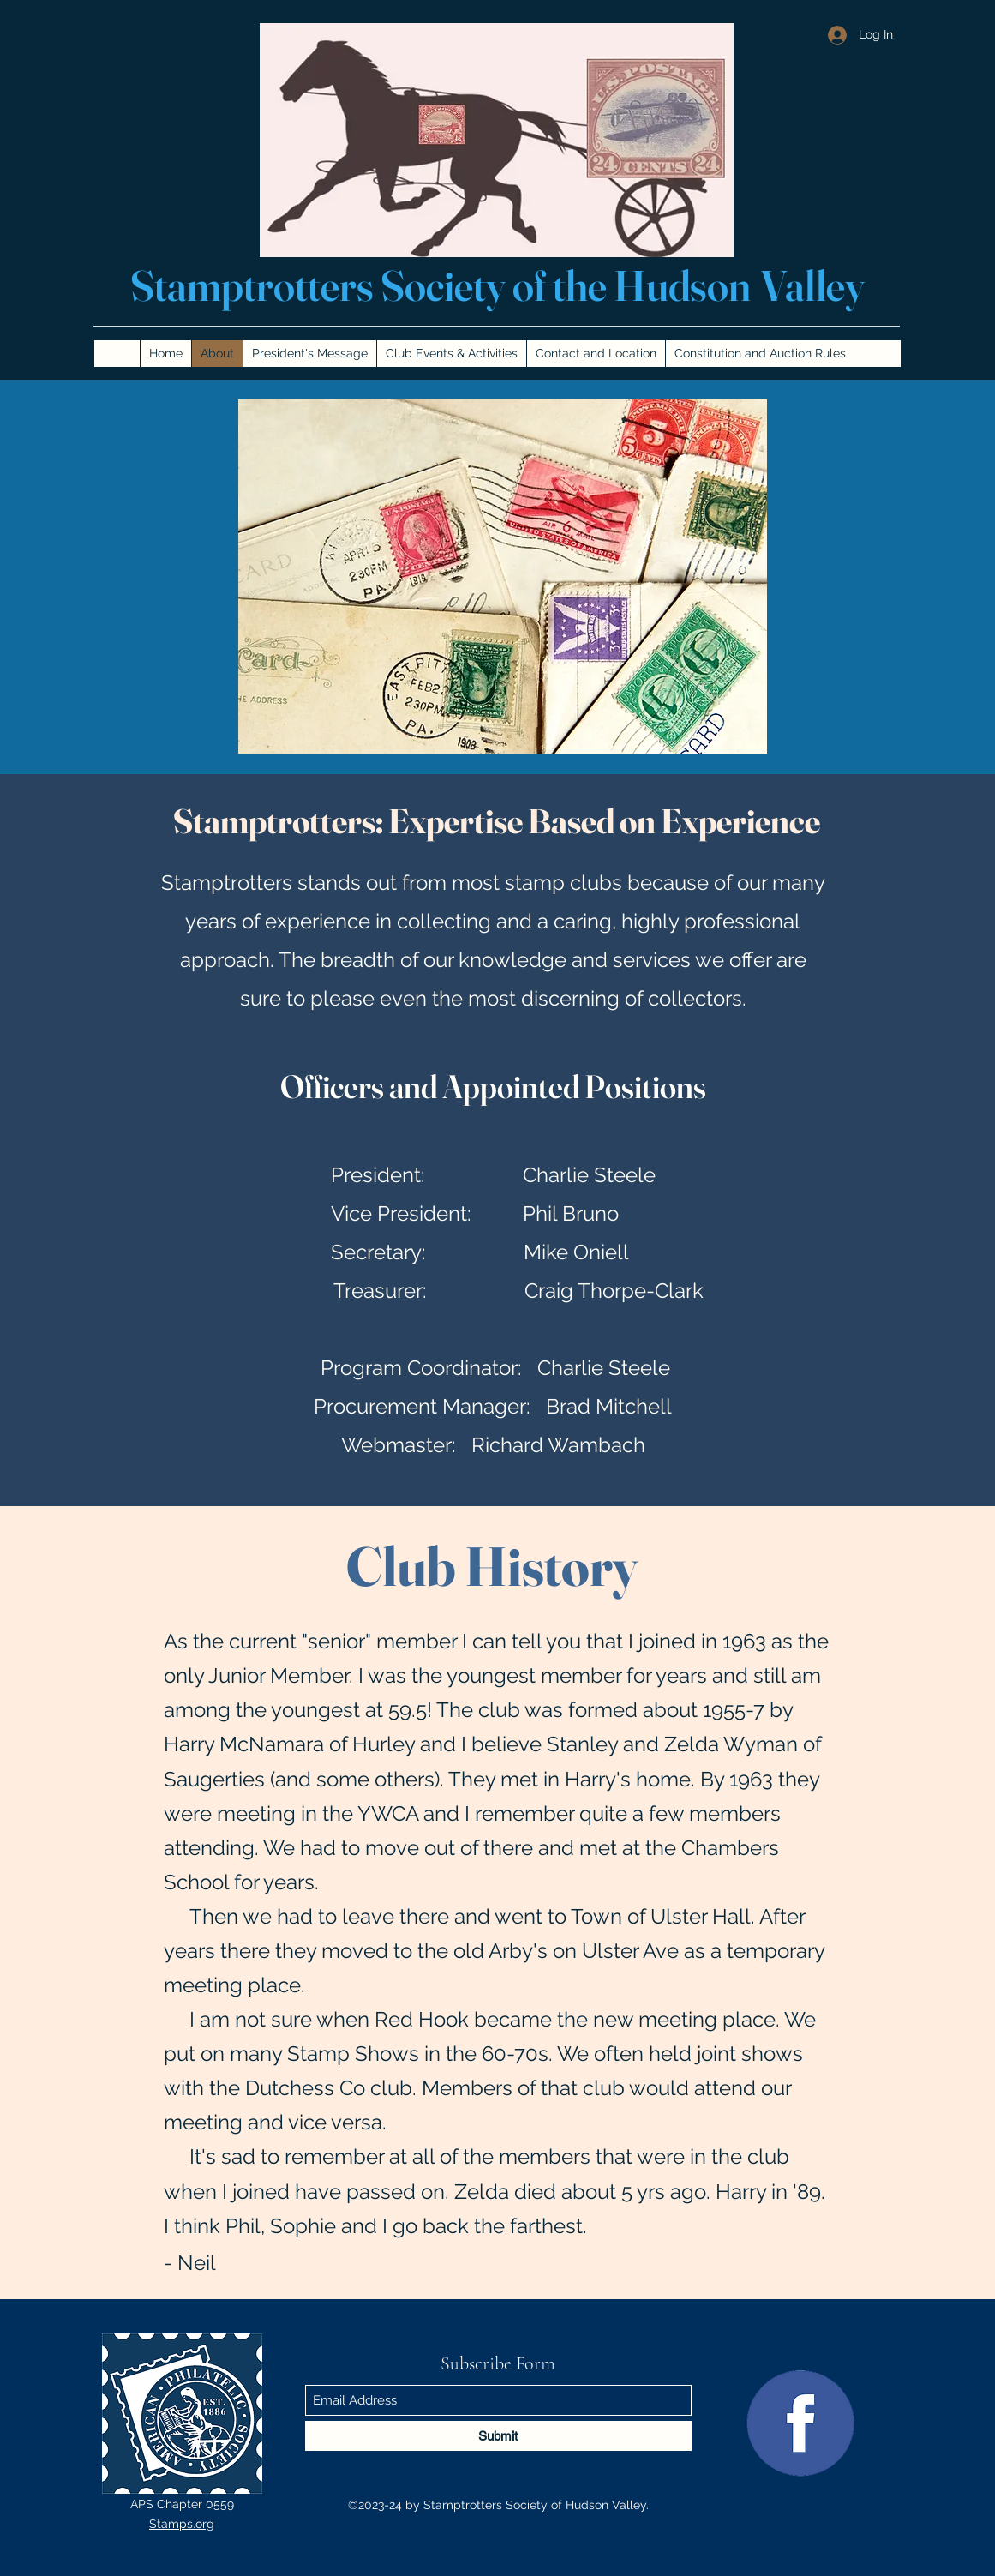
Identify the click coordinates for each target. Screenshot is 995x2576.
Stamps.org (181, 2524)
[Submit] (498, 2436)
